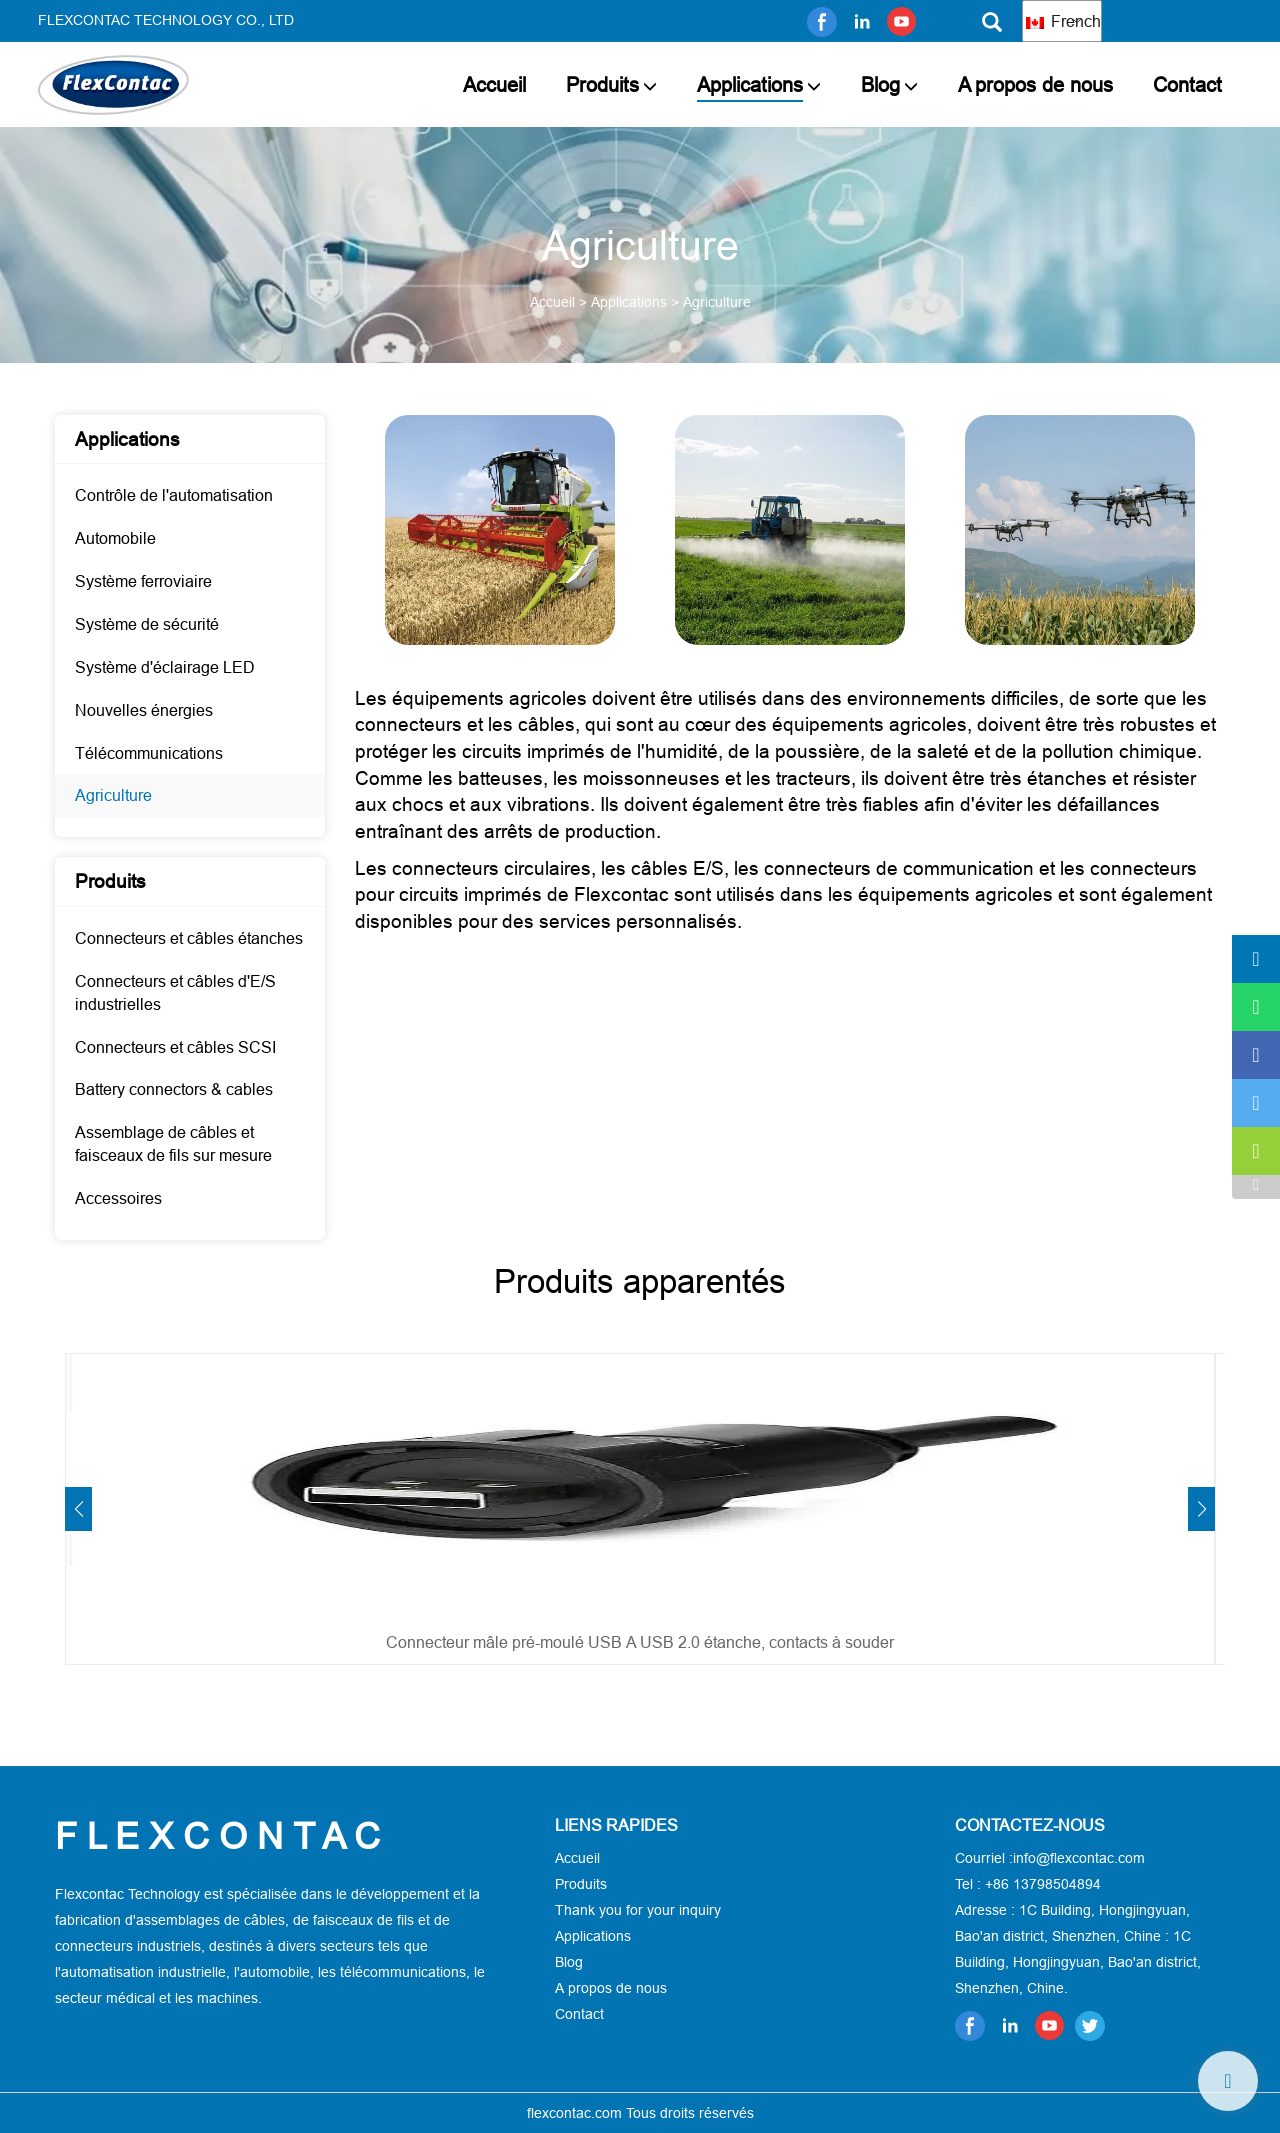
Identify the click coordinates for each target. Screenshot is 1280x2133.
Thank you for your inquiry (638, 1910)
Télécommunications (149, 753)
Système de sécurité (147, 624)
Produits (602, 84)
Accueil (494, 84)
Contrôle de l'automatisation (174, 495)
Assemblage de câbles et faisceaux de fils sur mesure (173, 1143)
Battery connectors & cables (174, 1089)
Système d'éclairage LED (165, 667)
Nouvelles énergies (144, 710)
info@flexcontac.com (1079, 1858)
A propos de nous (1035, 84)
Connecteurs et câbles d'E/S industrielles (175, 992)
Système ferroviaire (143, 581)
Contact (1187, 84)
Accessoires (118, 1198)
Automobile (115, 538)
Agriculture (113, 795)
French (1063, 21)
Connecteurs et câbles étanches (189, 938)
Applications (750, 84)
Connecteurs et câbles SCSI (175, 1047)
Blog (880, 84)
